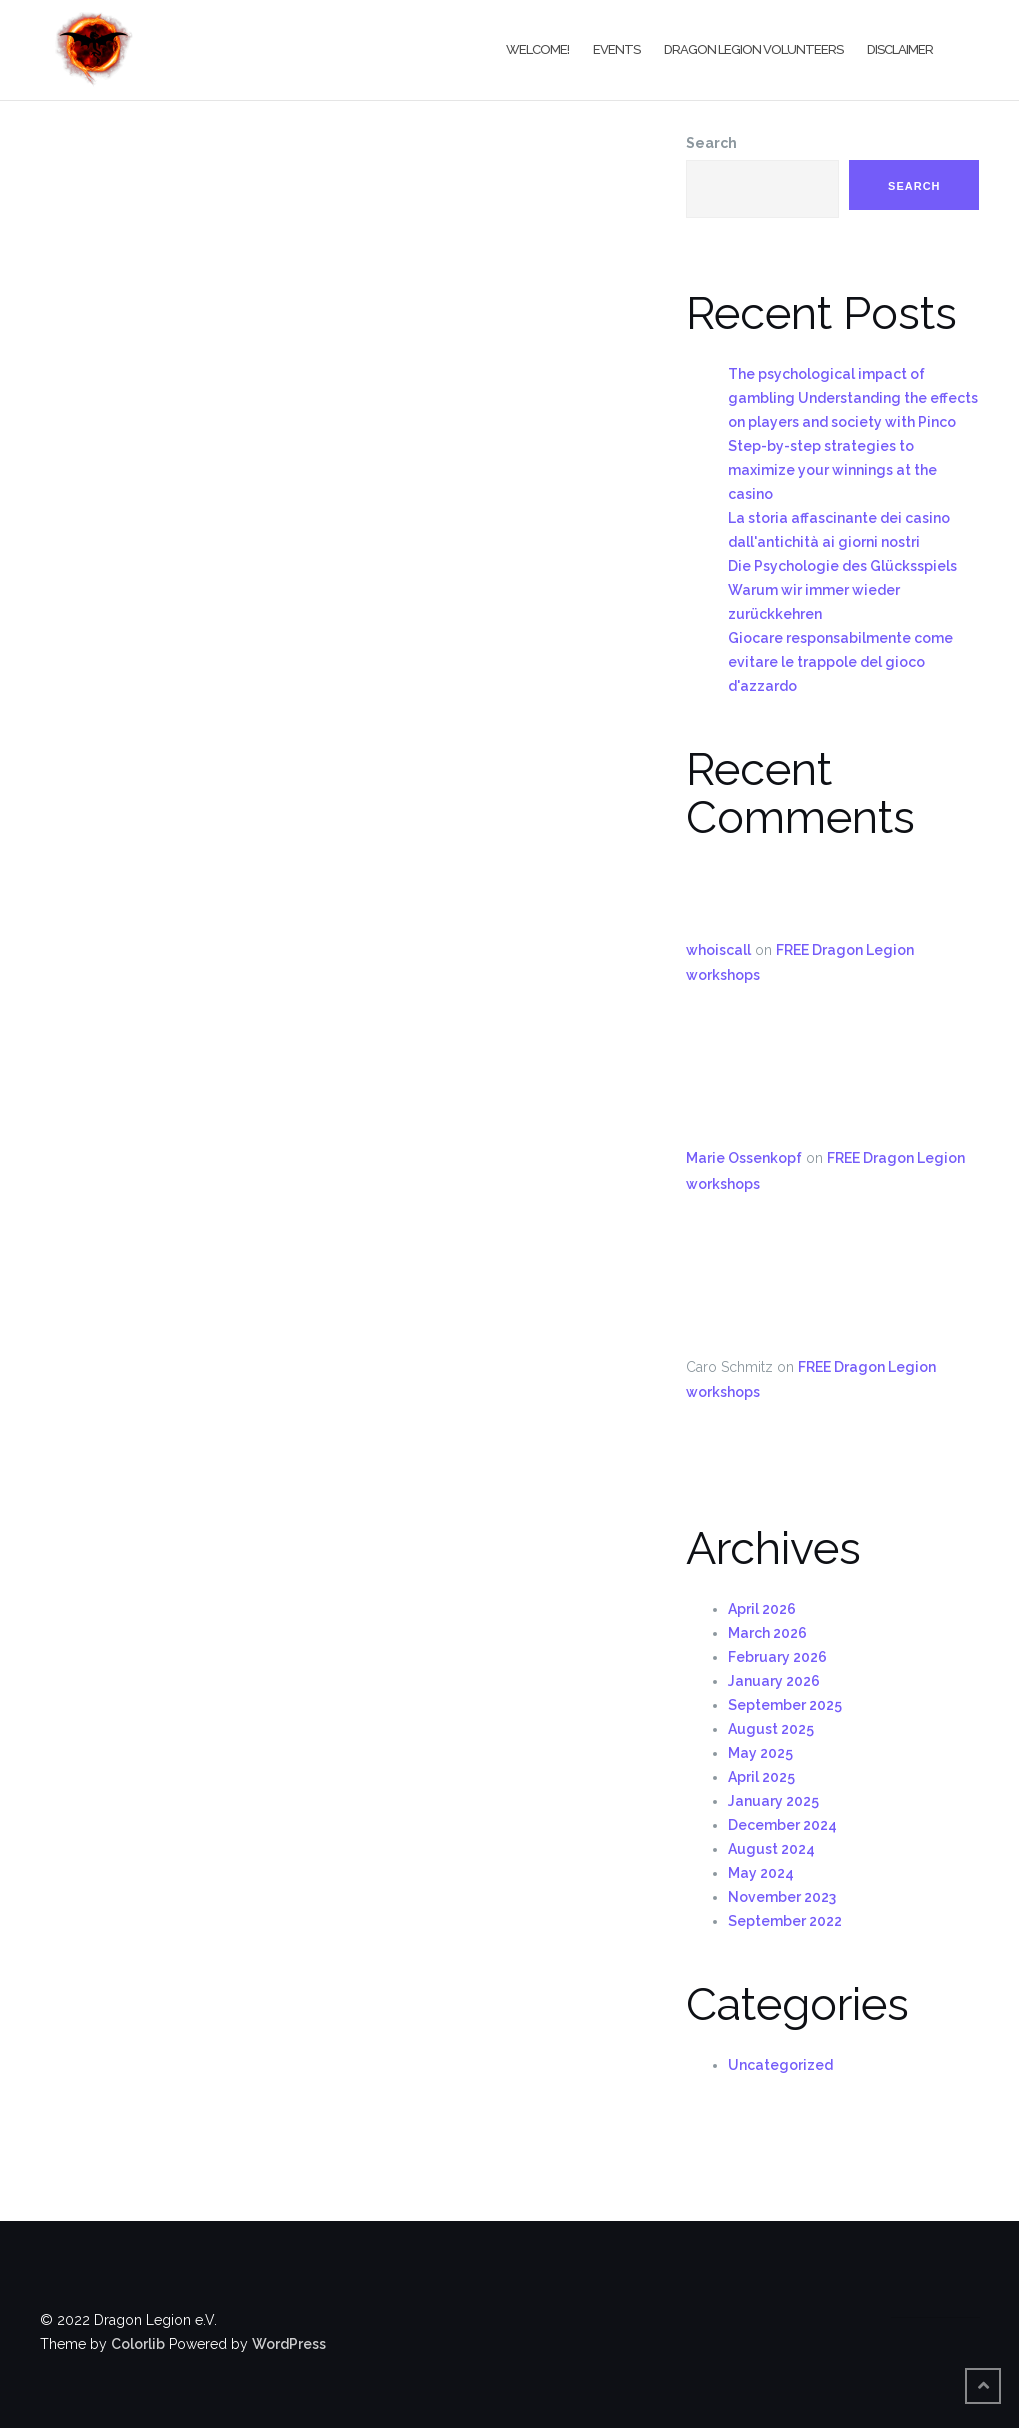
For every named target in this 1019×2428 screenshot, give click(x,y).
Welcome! (537, 49)
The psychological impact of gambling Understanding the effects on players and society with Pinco (853, 398)
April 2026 (762, 1609)
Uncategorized (780, 2065)
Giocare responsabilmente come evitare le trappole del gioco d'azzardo (840, 662)
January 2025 (773, 1801)
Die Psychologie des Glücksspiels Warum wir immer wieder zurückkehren (842, 590)
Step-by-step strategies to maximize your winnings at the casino (832, 470)
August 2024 (771, 1849)
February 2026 (777, 1657)
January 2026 (774, 1681)
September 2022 (785, 1921)
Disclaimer (900, 49)
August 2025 (771, 1729)
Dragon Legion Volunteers (753, 49)
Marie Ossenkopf (744, 1158)
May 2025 (760, 1753)
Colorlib (138, 2344)
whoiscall (718, 950)
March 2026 (767, 1633)
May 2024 (761, 1873)
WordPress (289, 2344)
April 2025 (761, 1777)
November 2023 (782, 1897)
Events (616, 49)
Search (711, 143)
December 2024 (782, 1825)
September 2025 (785, 1705)
